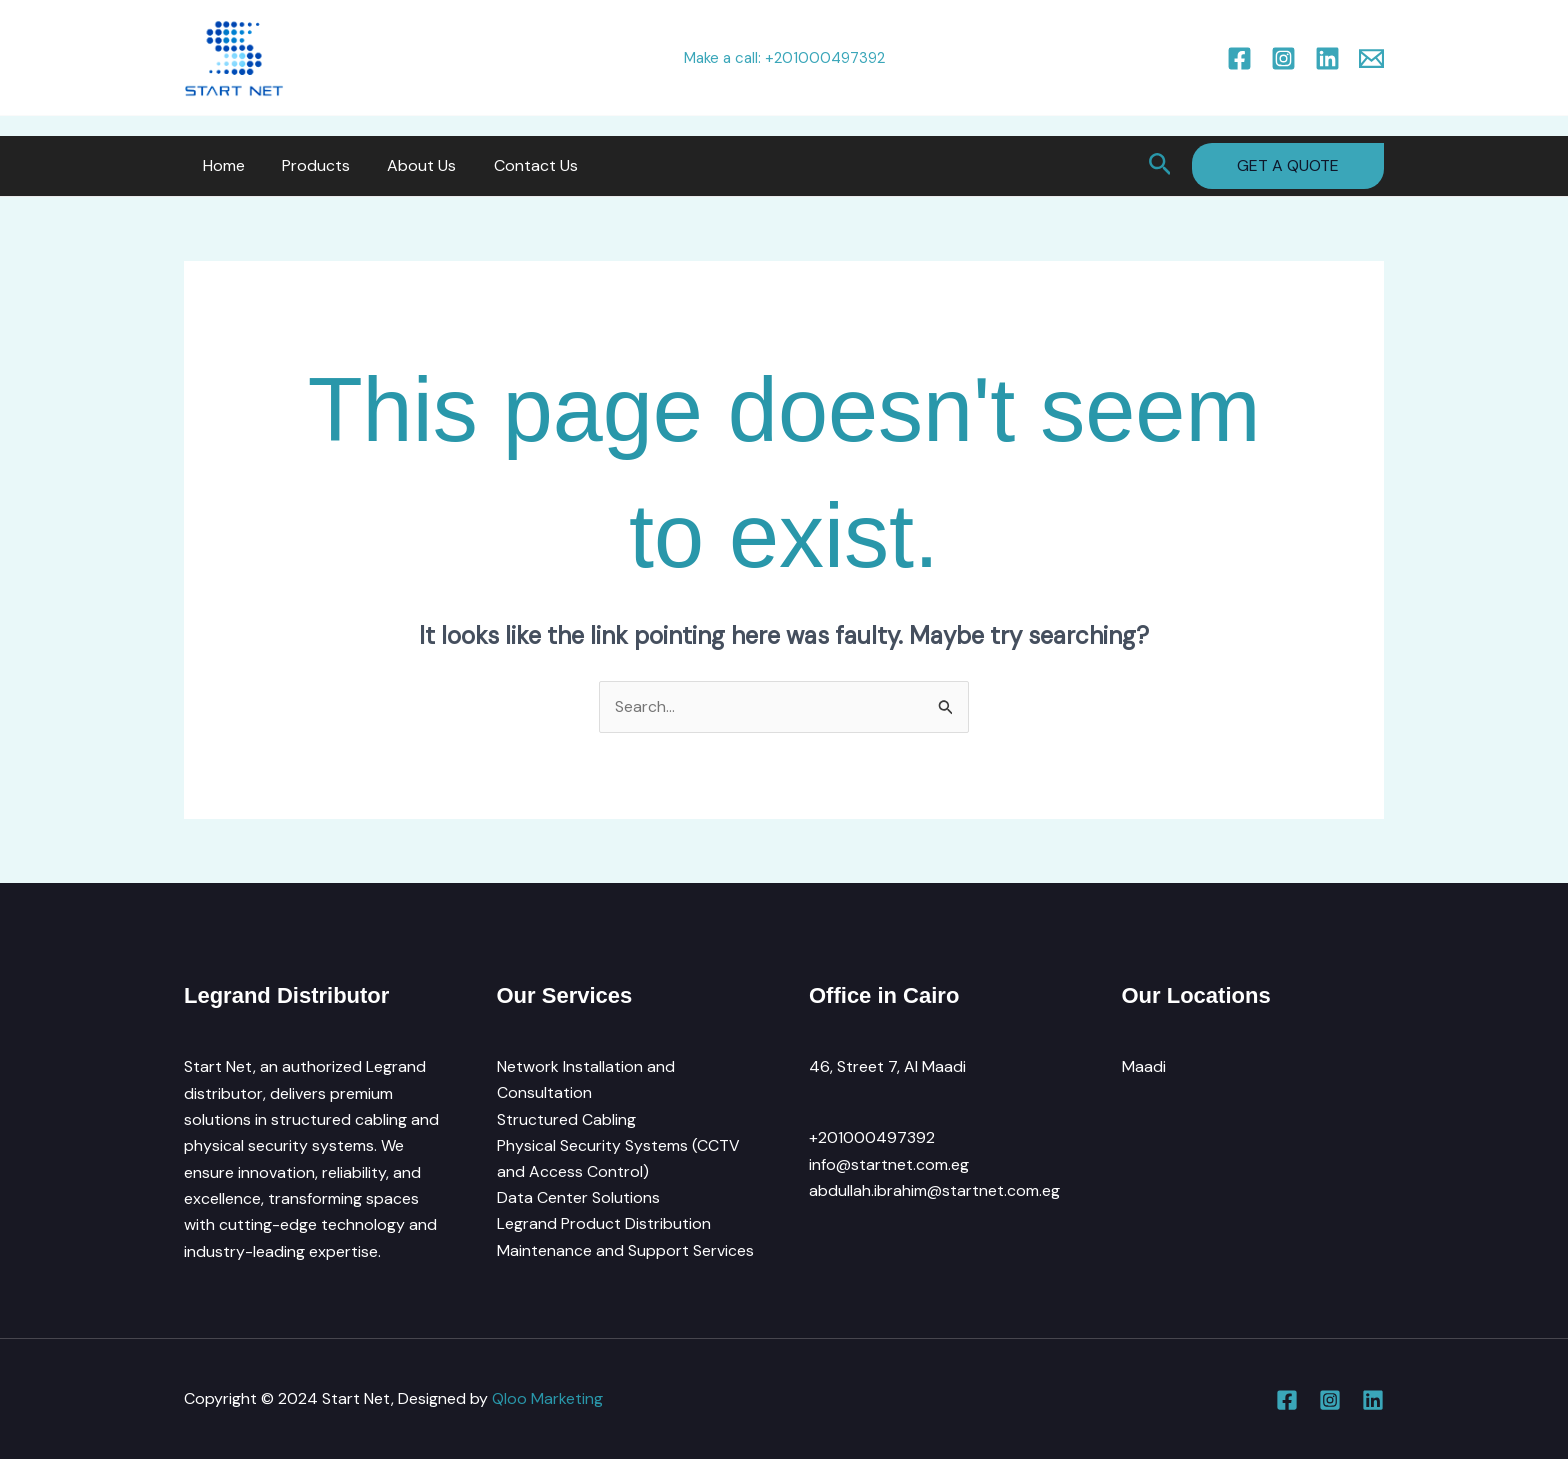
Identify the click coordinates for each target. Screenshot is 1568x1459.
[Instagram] (1283, 58)
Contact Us (517, 165)
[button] (1160, 166)
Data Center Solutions (578, 1198)
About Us (408, 165)
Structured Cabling (566, 1119)
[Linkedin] (1327, 58)
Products (308, 165)
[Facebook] (1239, 58)
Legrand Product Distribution (604, 1225)
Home (221, 165)
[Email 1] (1371, 58)
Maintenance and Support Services (625, 1251)
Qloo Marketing (547, 1398)
